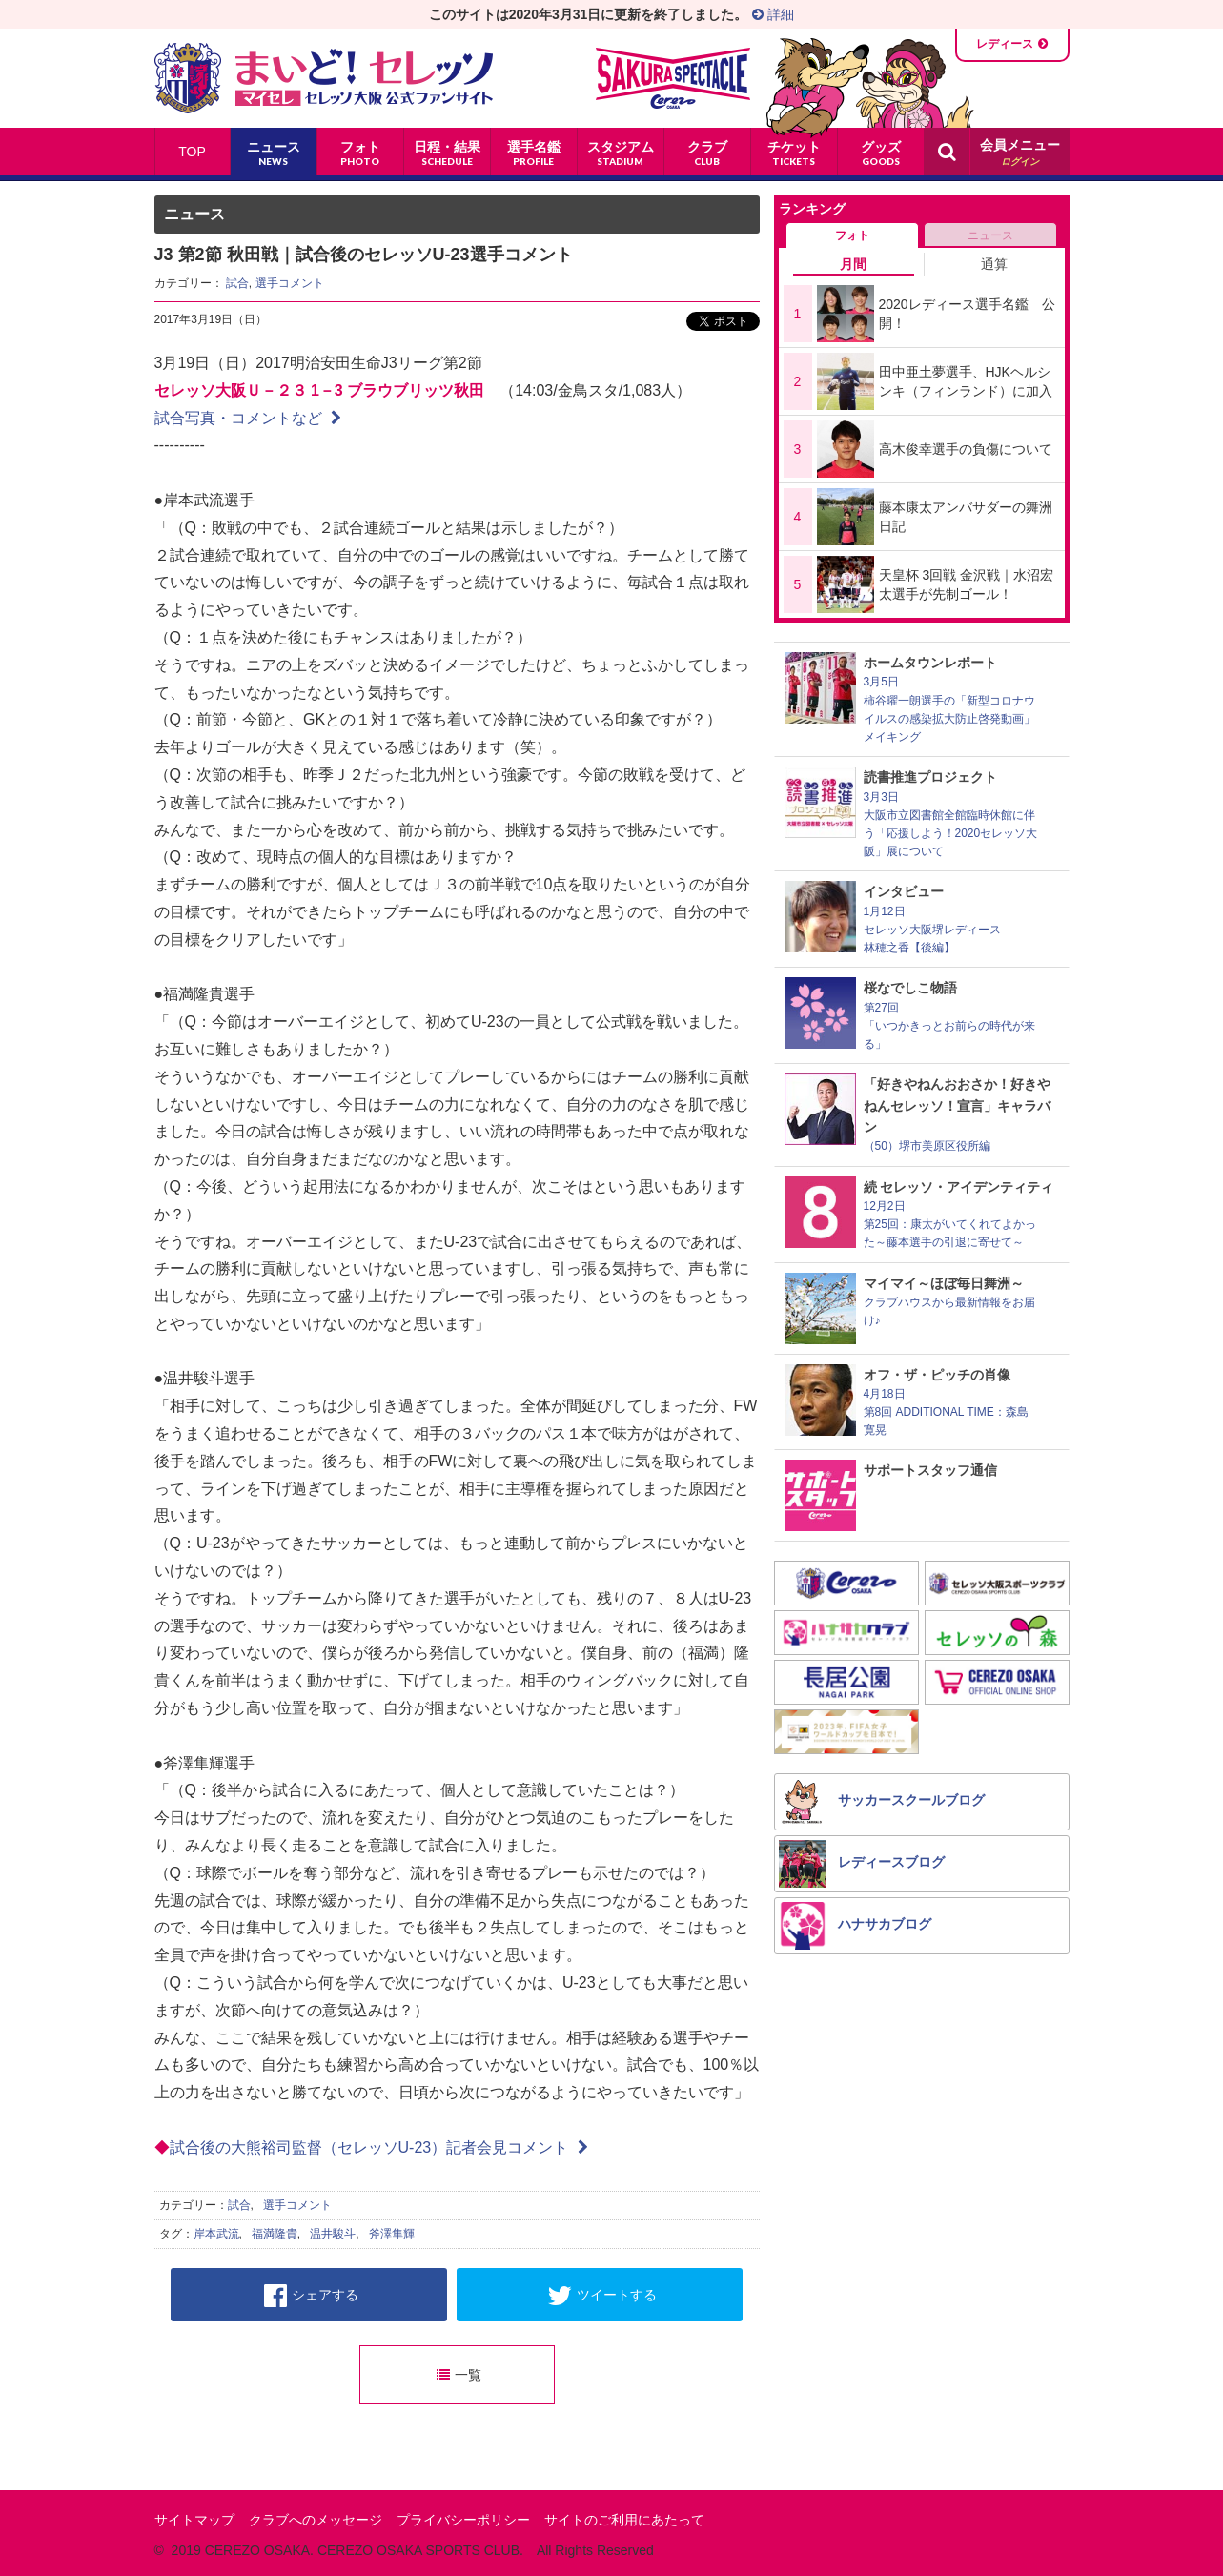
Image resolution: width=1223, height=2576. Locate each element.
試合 (237, 283)
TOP (192, 151)
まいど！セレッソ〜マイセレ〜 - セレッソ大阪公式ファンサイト (323, 78)
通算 (994, 264)
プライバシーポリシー (463, 2519)
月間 (853, 264)
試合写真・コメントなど (247, 418)
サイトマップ (194, 2519)
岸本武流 (216, 2233)
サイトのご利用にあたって (624, 2519)
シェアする (311, 2295)
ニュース (990, 235)
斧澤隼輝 (392, 2233)
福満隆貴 (274, 2233)
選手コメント (289, 283)
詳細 (773, 14)
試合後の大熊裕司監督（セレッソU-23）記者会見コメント (379, 2147)
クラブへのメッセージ (315, 2519)
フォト (852, 235)
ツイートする (602, 2295)
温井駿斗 (333, 2233)
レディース (1004, 44)
